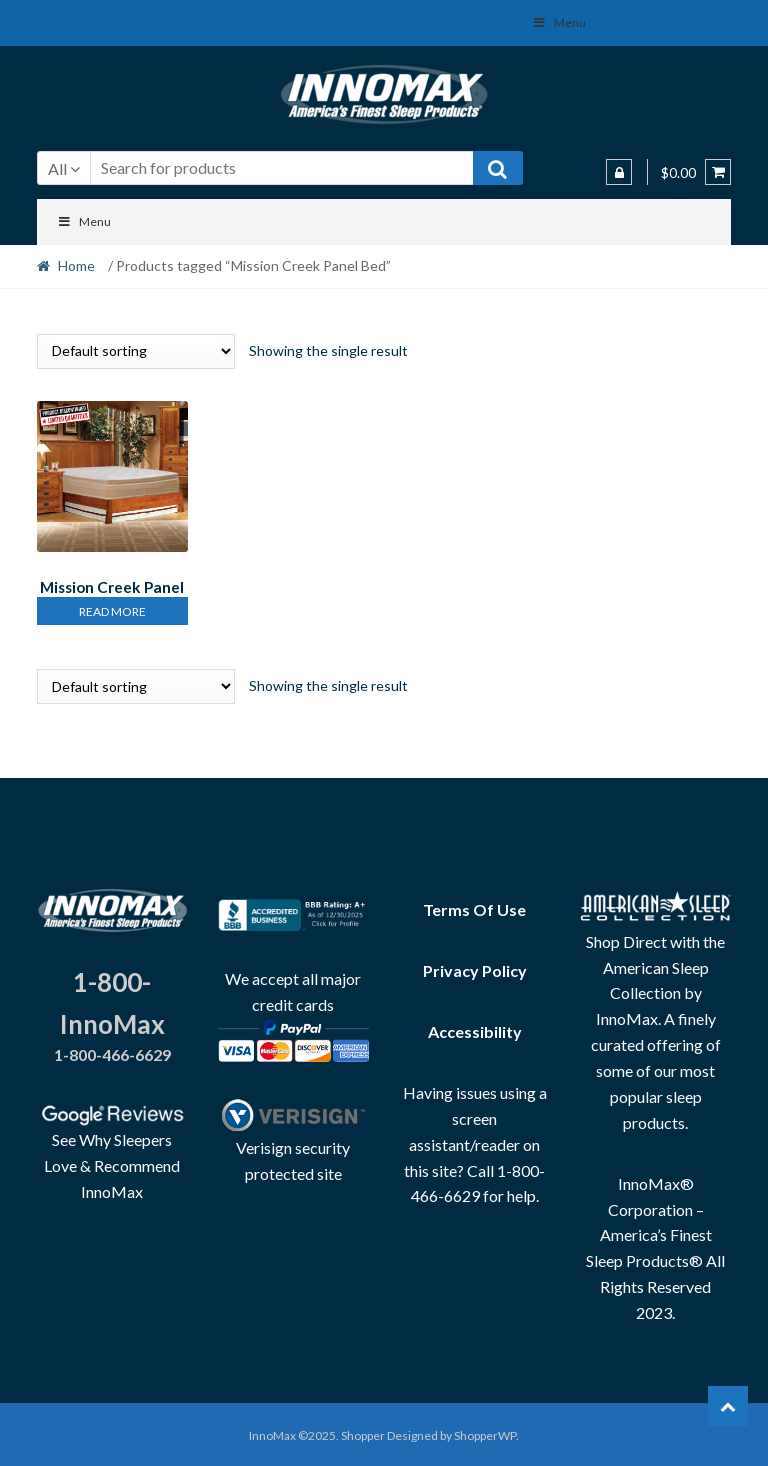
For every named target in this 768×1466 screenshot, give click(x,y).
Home (76, 265)
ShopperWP (485, 1432)
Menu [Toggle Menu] (84, 221)
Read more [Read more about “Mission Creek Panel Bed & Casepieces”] (112, 608)
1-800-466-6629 (112, 1051)
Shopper (363, 1432)
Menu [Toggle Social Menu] (558, 22)
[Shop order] (136, 351)
